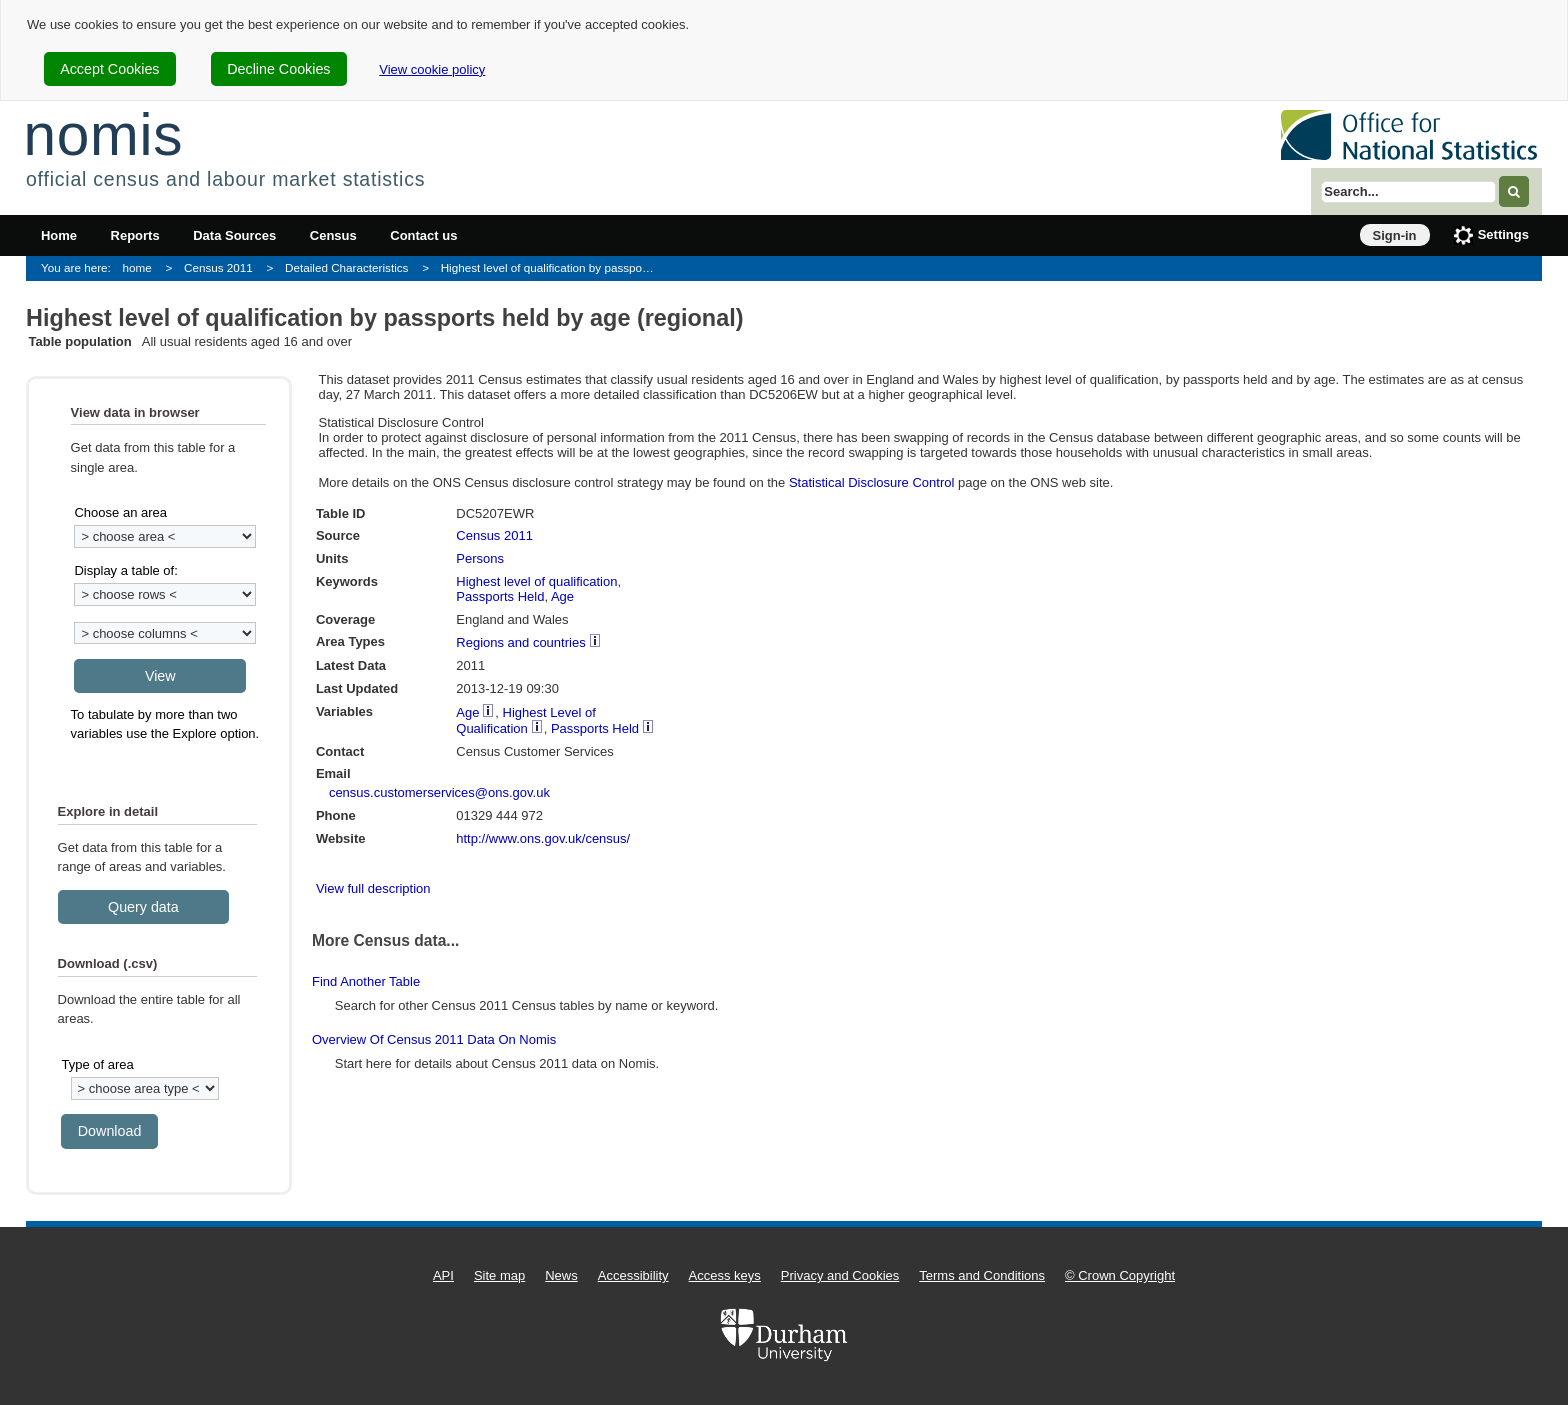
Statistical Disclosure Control (871, 482)
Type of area (97, 1064)
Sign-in (1395, 235)
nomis (103, 134)
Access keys (725, 1275)
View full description (373, 888)
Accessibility (633, 1275)
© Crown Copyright (1120, 1275)
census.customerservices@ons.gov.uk (439, 792)
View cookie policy (432, 69)
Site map (499, 1275)
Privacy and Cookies (840, 1275)
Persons (480, 558)
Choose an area (120, 512)
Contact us (423, 235)
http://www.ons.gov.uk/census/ (543, 838)
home (137, 267)
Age (562, 596)
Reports (135, 235)
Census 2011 (218, 267)
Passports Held (500, 596)
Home (59, 235)
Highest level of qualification (536, 581)
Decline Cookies (278, 69)
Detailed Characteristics (346, 267)
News (561, 1275)
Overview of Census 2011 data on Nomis (434, 1039)
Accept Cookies (109, 69)
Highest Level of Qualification (526, 720)
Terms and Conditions (982, 1275)
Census (333, 235)
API (443, 1275)
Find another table (366, 981)
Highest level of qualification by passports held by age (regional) (554, 267)
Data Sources (234, 235)
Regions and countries (520, 642)
